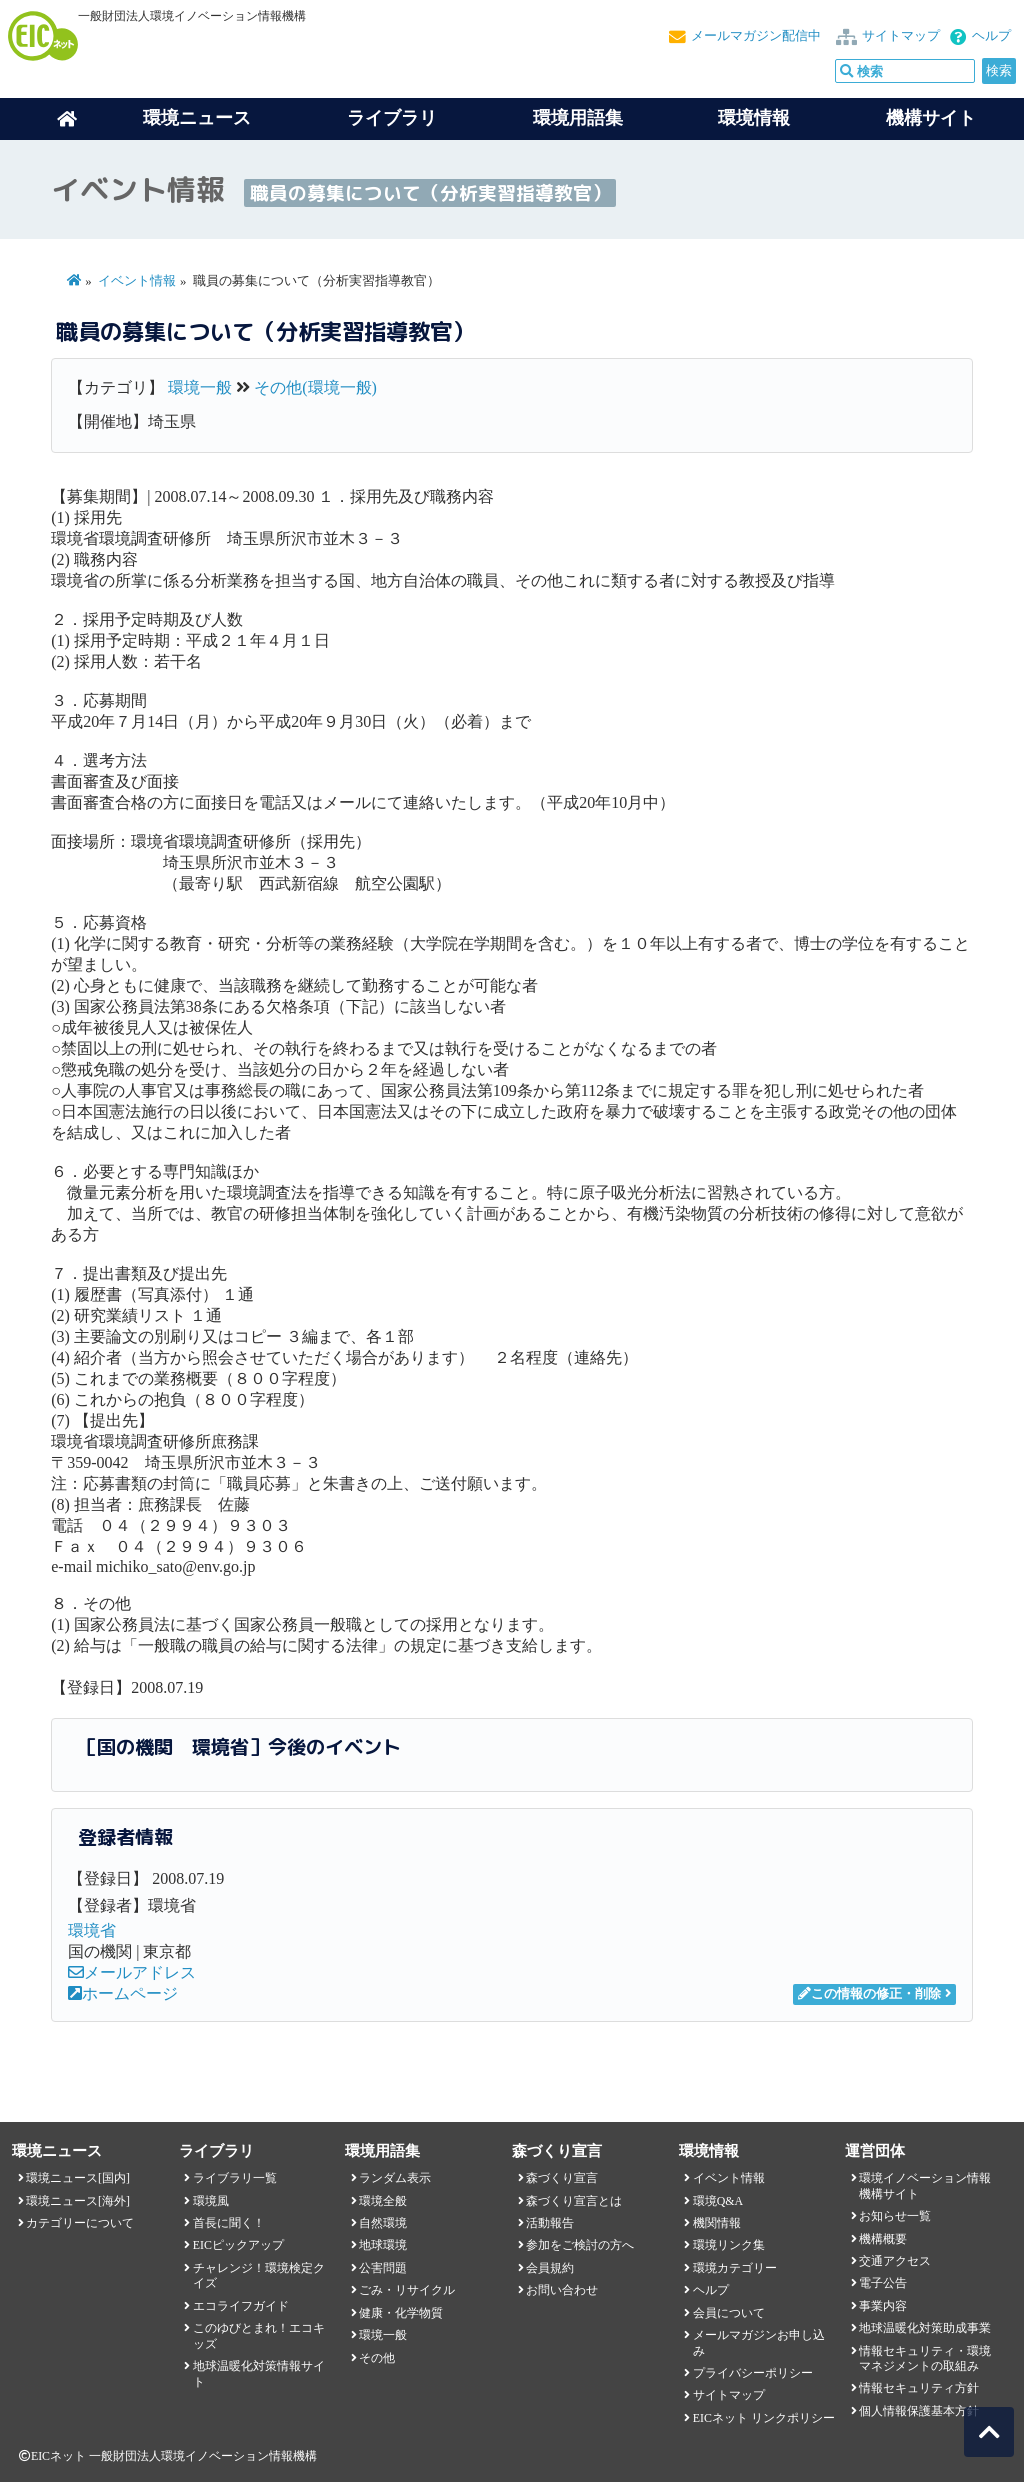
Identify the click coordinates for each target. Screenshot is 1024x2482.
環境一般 (200, 387)
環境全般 (383, 2201)
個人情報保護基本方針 (919, 2411)
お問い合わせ (562, 2290)
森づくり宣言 (562, 2178)
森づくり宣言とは (574, 2201)
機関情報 (717, 2223)
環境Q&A (718, 2201)
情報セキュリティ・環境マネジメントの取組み (925, 2358)
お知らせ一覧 (895, 2216)
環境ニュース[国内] (78, 2178)
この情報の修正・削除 (869, 1994)
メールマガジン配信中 (756, 36)
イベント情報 (137, 281)
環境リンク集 (729, 2245)
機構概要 (883, 2239)
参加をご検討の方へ (580, 2245)
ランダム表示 (395, 2178)
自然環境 (383, 2223)
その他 (377, 2358)
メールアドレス (132, 1972)
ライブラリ (392, 118)
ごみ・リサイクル (407, 2290)
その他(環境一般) (315, 387)
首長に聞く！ (229, 2223)
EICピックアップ (238, 2245)
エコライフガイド (241, 2306)
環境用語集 (578, 118)
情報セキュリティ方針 (919, 2388)
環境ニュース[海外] (78, 2201)
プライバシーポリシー (753, 2373)
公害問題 (383, 2268)
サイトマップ (901, 36)
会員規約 (550, 2268)
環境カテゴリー (735, 2268)
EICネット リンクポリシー (764, 2418)
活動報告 (550, 2223)
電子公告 (883, 2283)
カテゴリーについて (80, 2223)
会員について (729, 2313)
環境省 (92, 1930)
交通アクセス (895, 2261)
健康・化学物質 (401, 2313)
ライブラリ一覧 (235, 2178)
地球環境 (383, 2245)
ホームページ (123, 1993)
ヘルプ (991, 36)
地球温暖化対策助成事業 (925, 2328)
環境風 (211, 2201)
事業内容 (883, 2306)
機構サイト (931, 118)
